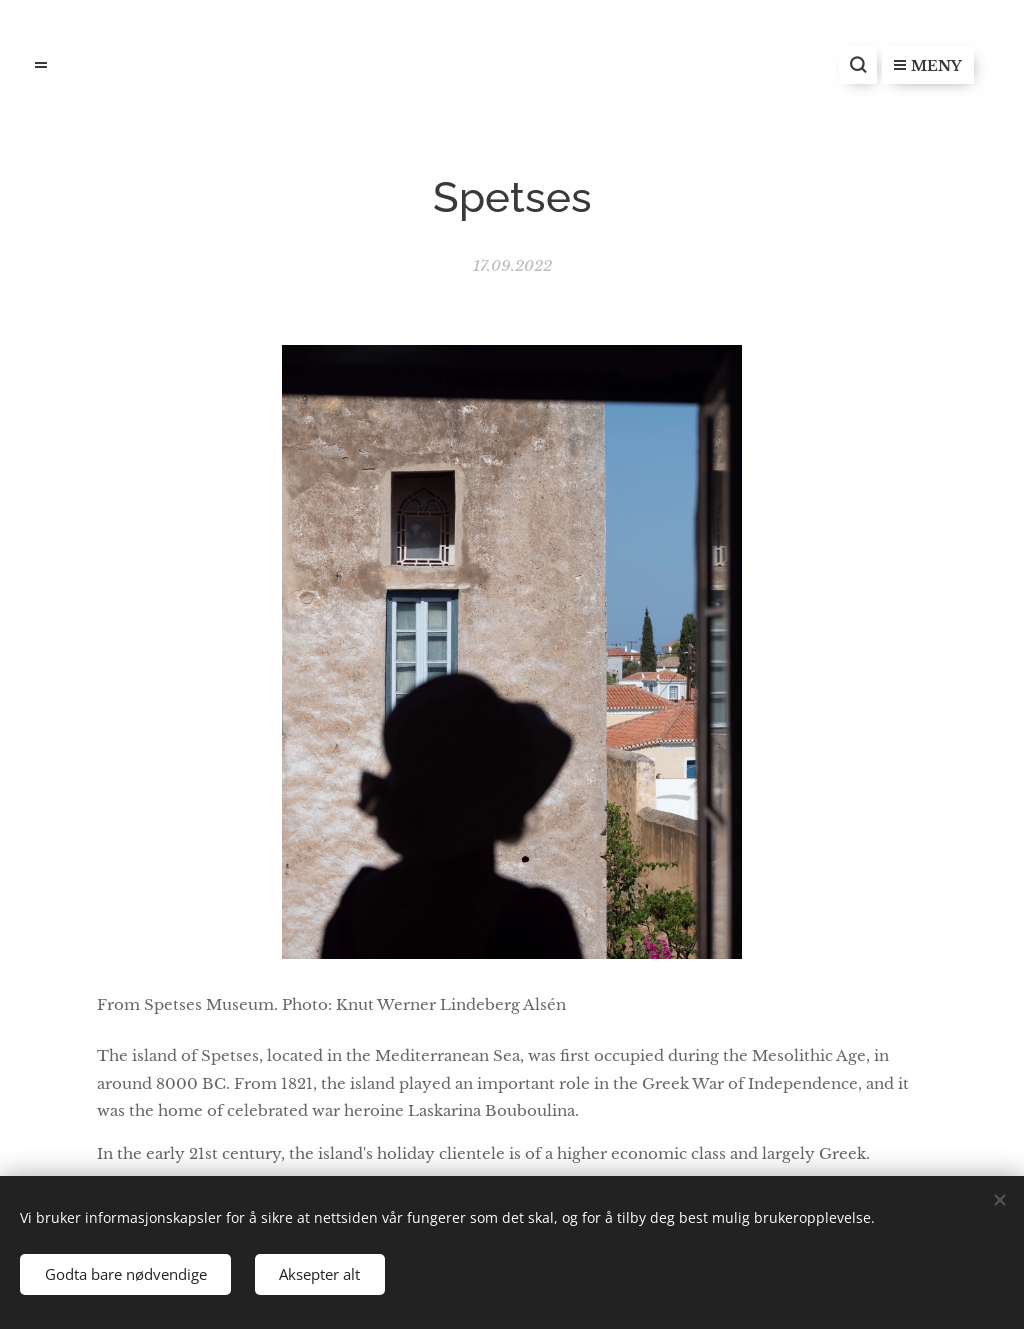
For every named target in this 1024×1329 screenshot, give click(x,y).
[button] (858, 65)
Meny (928, 66)
